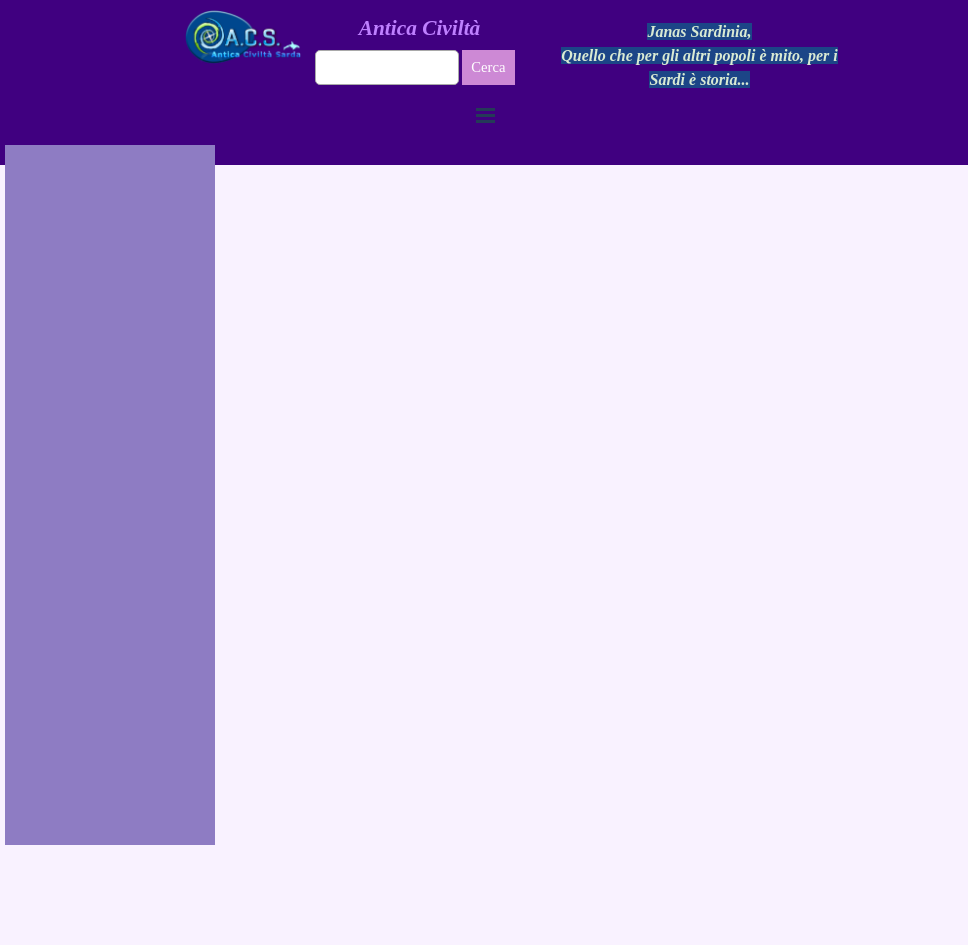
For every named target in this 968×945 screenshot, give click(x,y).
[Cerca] (387, 67)
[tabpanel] (700, 56)
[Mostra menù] (486, 115)
